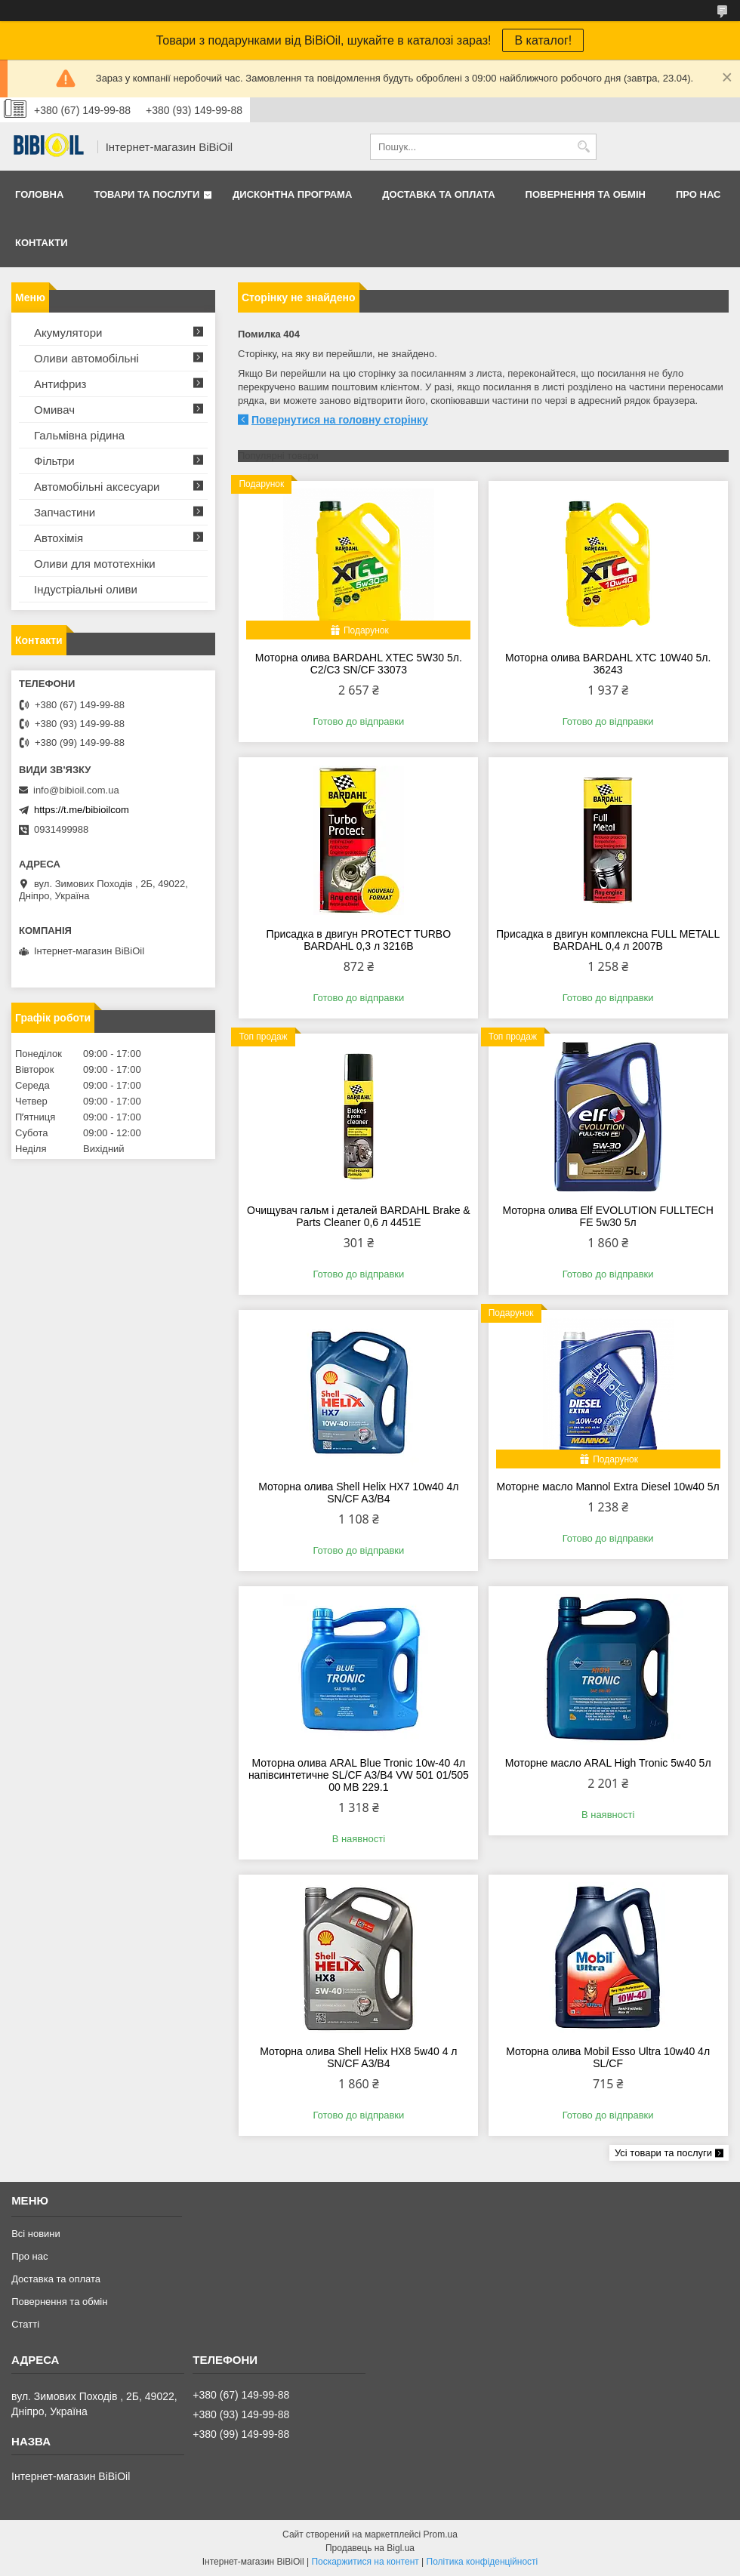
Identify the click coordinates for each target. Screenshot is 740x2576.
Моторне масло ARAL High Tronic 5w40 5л (608, 1763)
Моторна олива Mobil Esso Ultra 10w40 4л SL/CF (608, 2057)
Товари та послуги (146, 194)
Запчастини (64, 512)
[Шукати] (583, 147)
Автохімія (58, 538)
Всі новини (35, 2233)
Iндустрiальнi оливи (85, 589)
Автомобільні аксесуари (96, 486)
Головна (39, 194)
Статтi (25, 2324)
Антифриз (60, 383)
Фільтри (54, 460)
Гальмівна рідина (79, 435)
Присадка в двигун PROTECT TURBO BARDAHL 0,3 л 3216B (359, 940)
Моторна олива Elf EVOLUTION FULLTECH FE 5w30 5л (607, 1216)
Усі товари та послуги (663, 2152)
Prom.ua (441, 2534)
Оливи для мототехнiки (95, 563)
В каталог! (543, 40)
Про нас (698, 194)
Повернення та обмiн (586, 194)
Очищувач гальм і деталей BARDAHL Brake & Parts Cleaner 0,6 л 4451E (358, 1216)
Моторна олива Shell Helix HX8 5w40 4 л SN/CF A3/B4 (358, 2057)
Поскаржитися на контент (364, 2561)
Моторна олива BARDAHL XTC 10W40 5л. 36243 (608, 664)
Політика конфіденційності (482, 2561)
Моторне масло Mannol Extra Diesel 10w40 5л (608, 1487)
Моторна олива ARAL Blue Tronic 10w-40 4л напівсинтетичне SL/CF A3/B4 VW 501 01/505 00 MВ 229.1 (358, 1775)
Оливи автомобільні (86, 358)
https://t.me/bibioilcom (81, 809)
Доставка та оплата (438, 194)
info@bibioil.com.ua (76, 790)
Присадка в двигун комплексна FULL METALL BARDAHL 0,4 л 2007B (608, 940)
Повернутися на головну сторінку (339, 420)
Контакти (41, 242)
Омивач (54, 409)
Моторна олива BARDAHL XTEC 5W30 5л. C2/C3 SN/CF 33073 (358, 664)
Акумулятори (68, 332)
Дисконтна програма (292, 194)
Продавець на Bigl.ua (370, 2548)
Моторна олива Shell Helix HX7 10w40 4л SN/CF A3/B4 (358, 1493)
